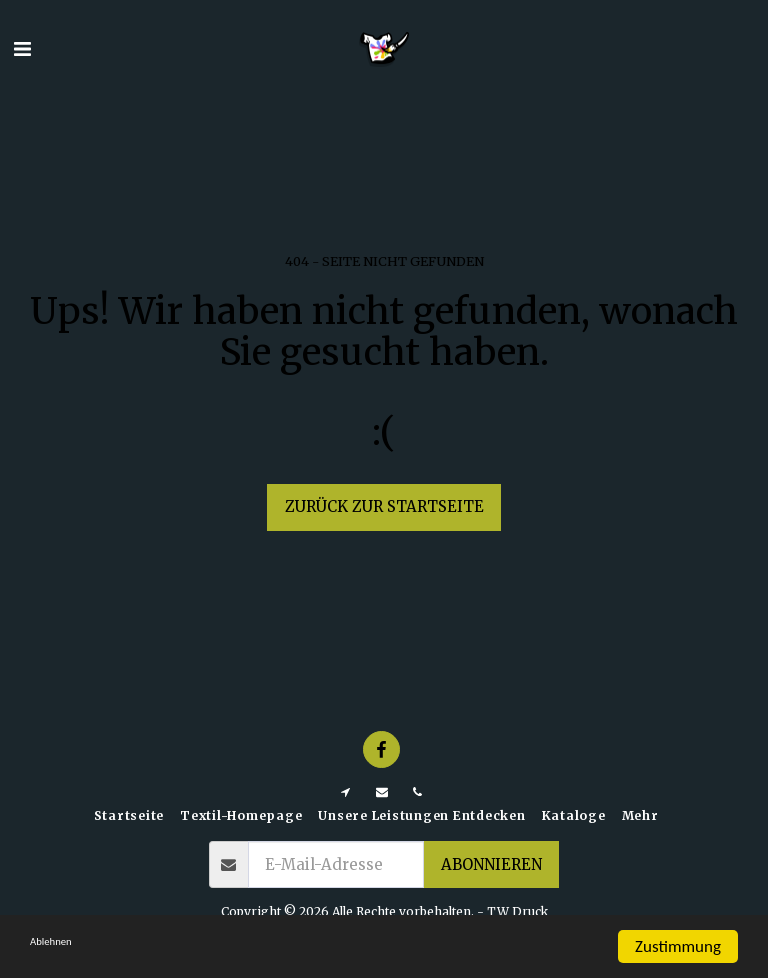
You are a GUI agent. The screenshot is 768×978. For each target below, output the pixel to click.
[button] (22, 48)
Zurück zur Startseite (384, 506)
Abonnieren (491, 864)
